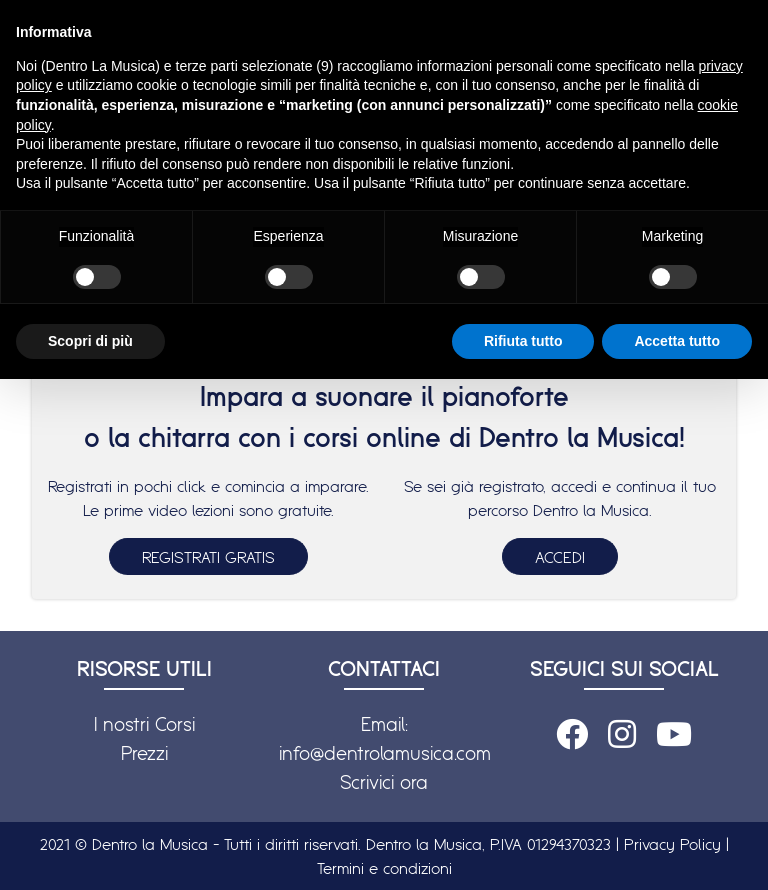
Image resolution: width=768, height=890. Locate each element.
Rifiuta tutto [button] (523, 341)
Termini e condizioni (384, 868)
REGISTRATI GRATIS (208, 557)
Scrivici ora (384, 782)
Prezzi (144, 753)
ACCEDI (560, 557)
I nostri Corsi (144, 724)
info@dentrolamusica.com (385, 753)
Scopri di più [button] (90, 341)
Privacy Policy (672, 844)
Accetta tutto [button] (677, 341)
